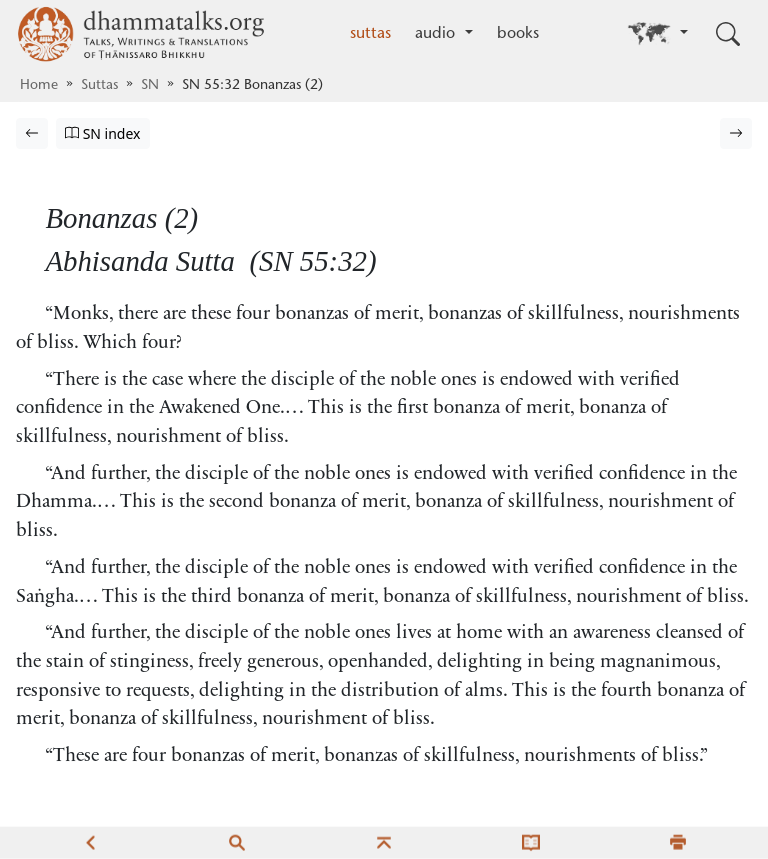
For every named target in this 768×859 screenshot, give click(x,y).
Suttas (99, 86)
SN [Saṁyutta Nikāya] (150, 86)
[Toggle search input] (728, 34)
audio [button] (437, 34)
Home (39, 86)
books (518, 34)
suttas (370, 34)
